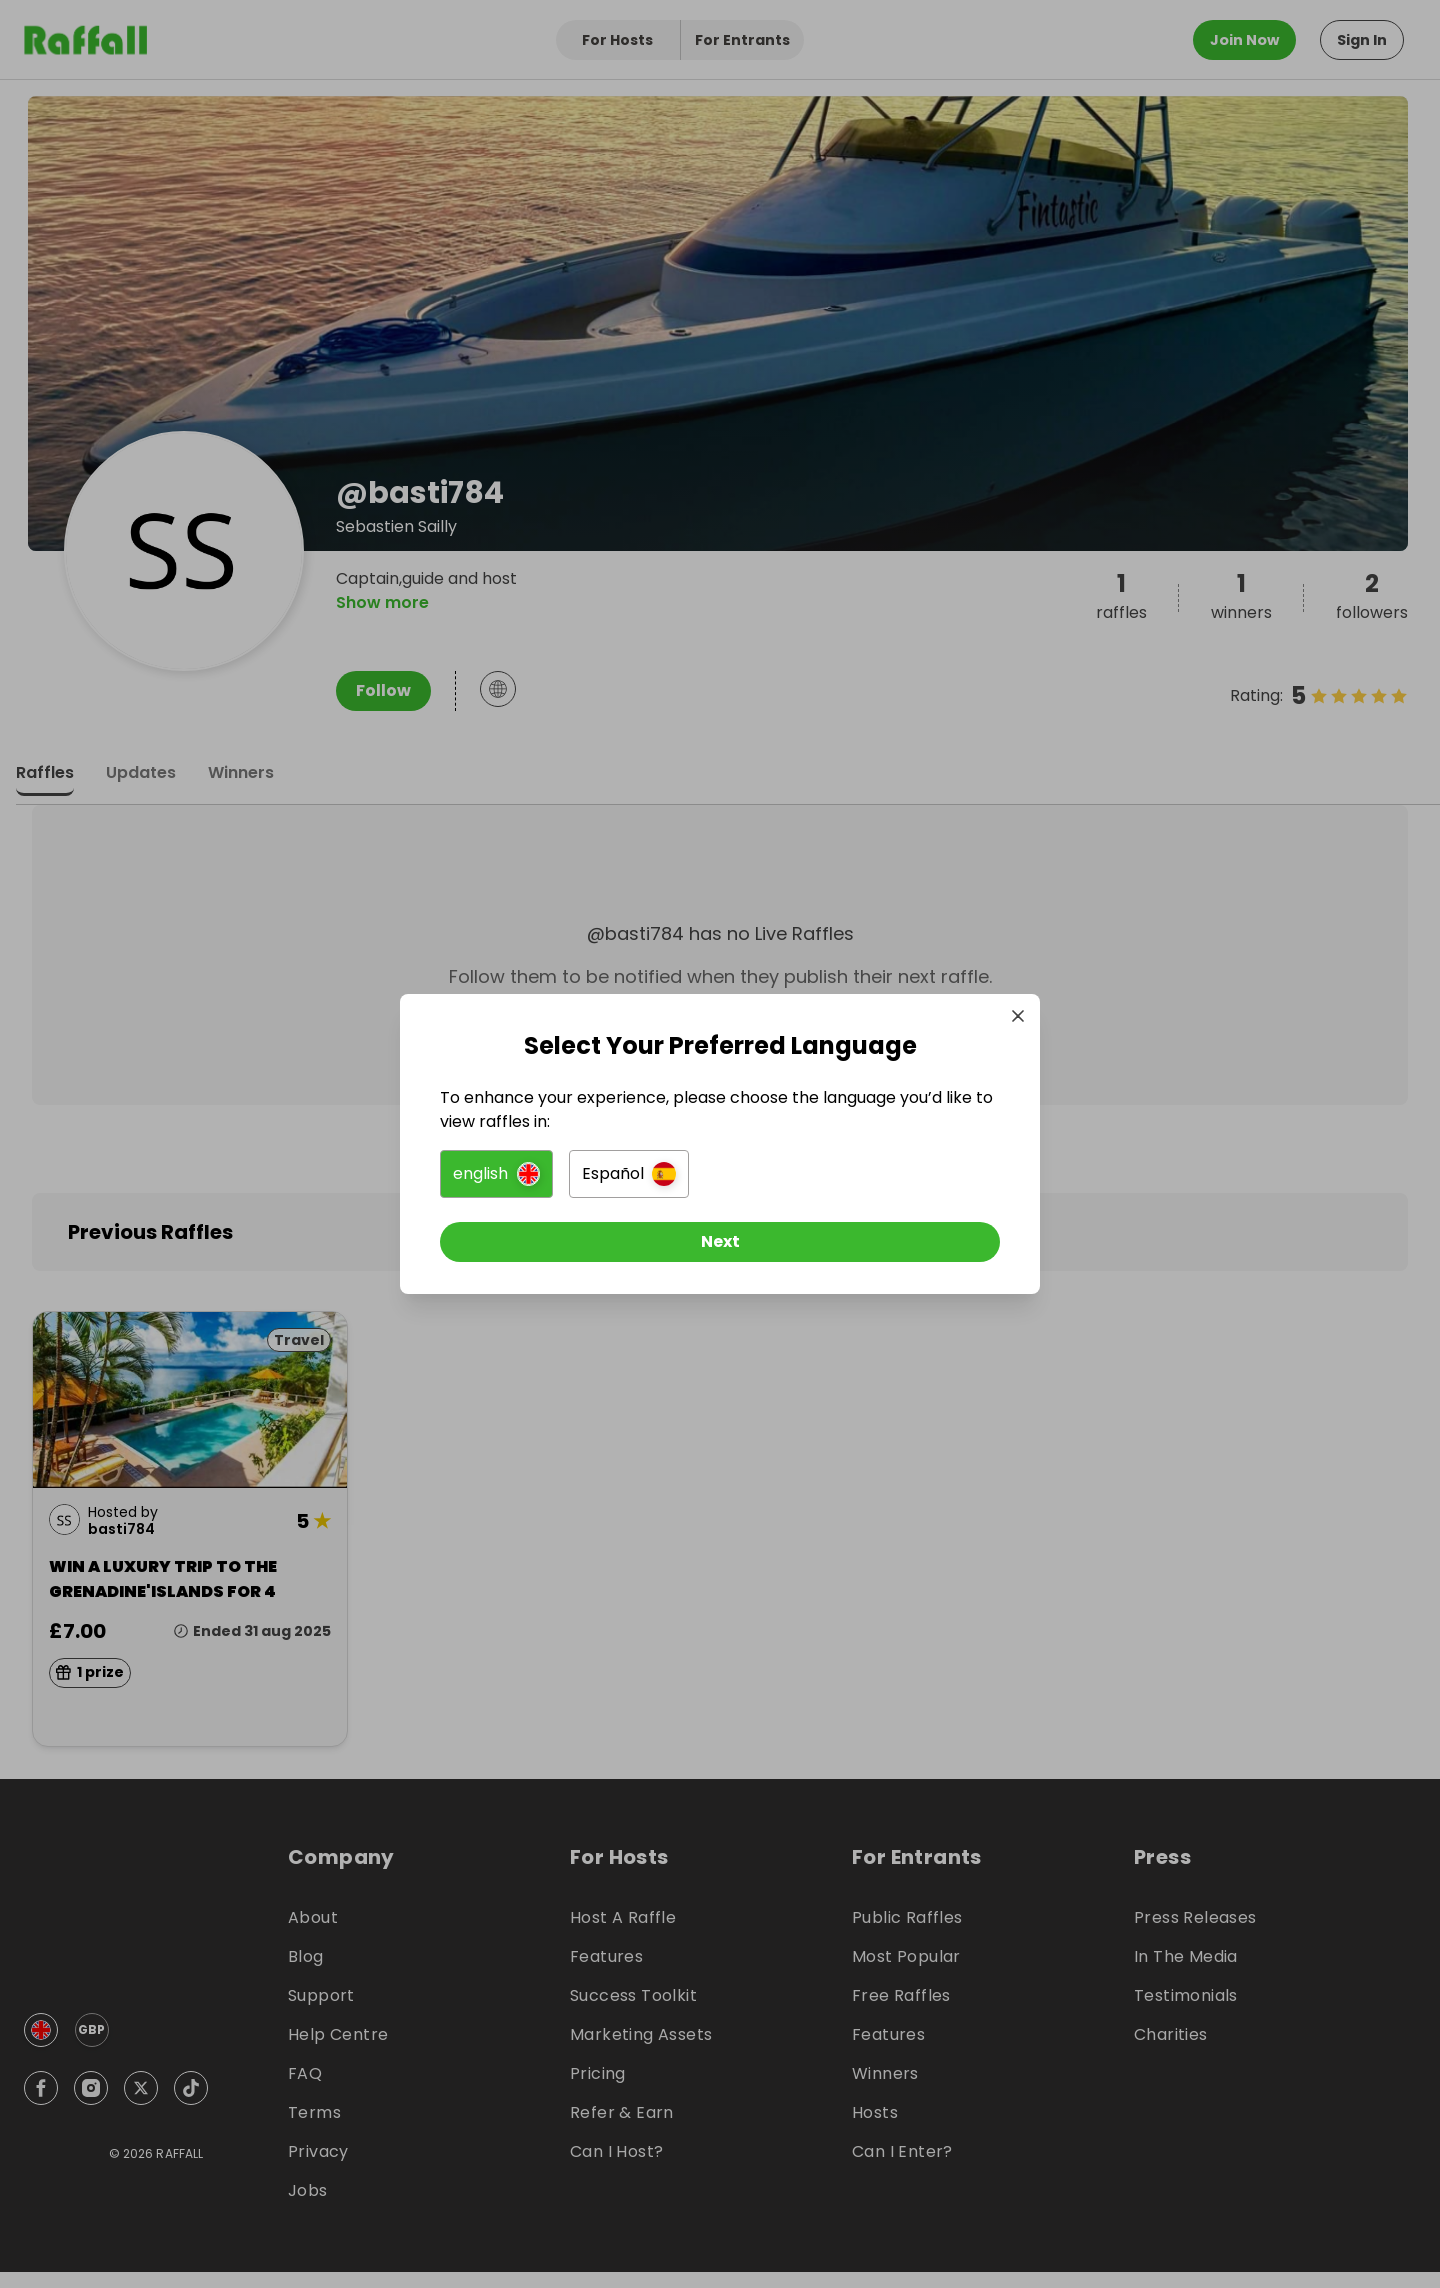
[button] (496, 1174)
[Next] (720, 1242)
